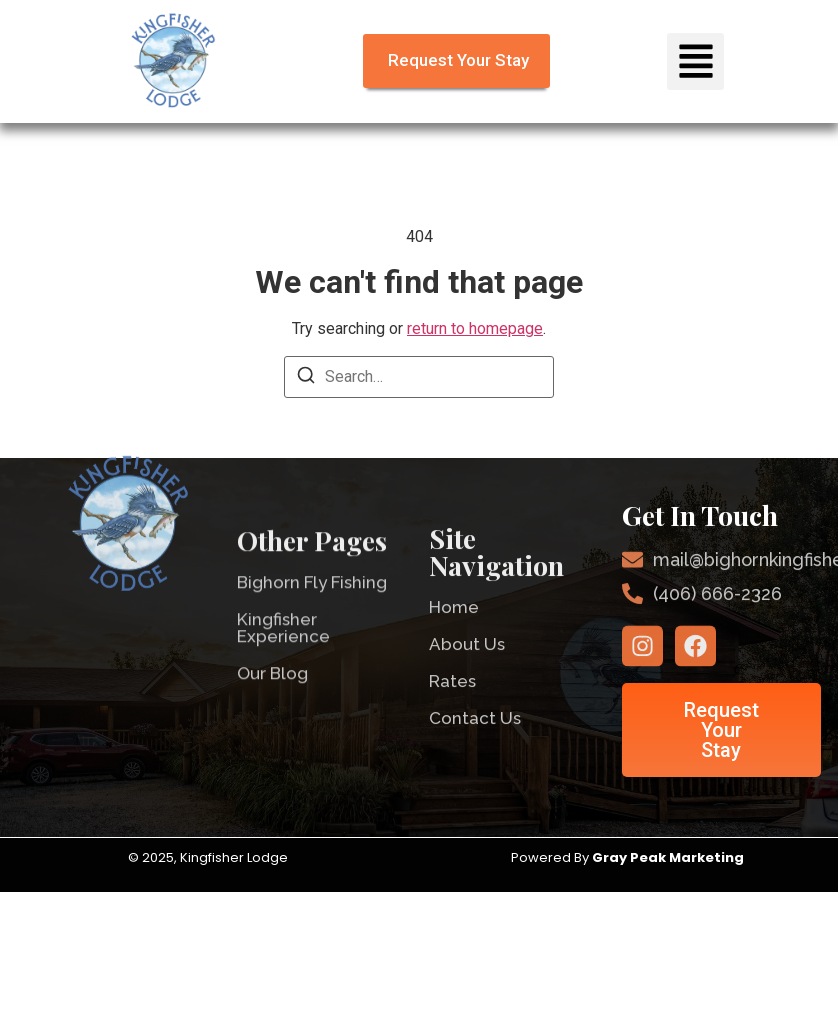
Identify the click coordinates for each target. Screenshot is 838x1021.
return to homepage (475, 328)
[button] (695, 61)
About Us (467, 666)
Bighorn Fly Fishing (312, 605)
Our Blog (272, 696)
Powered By (629, 857)
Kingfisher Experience (283, 650)
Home (454, 629)
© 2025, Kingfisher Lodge (209, 857)
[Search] (306, 378)
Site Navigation (496, 573)
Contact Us (475, 740)
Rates (452, 703)
